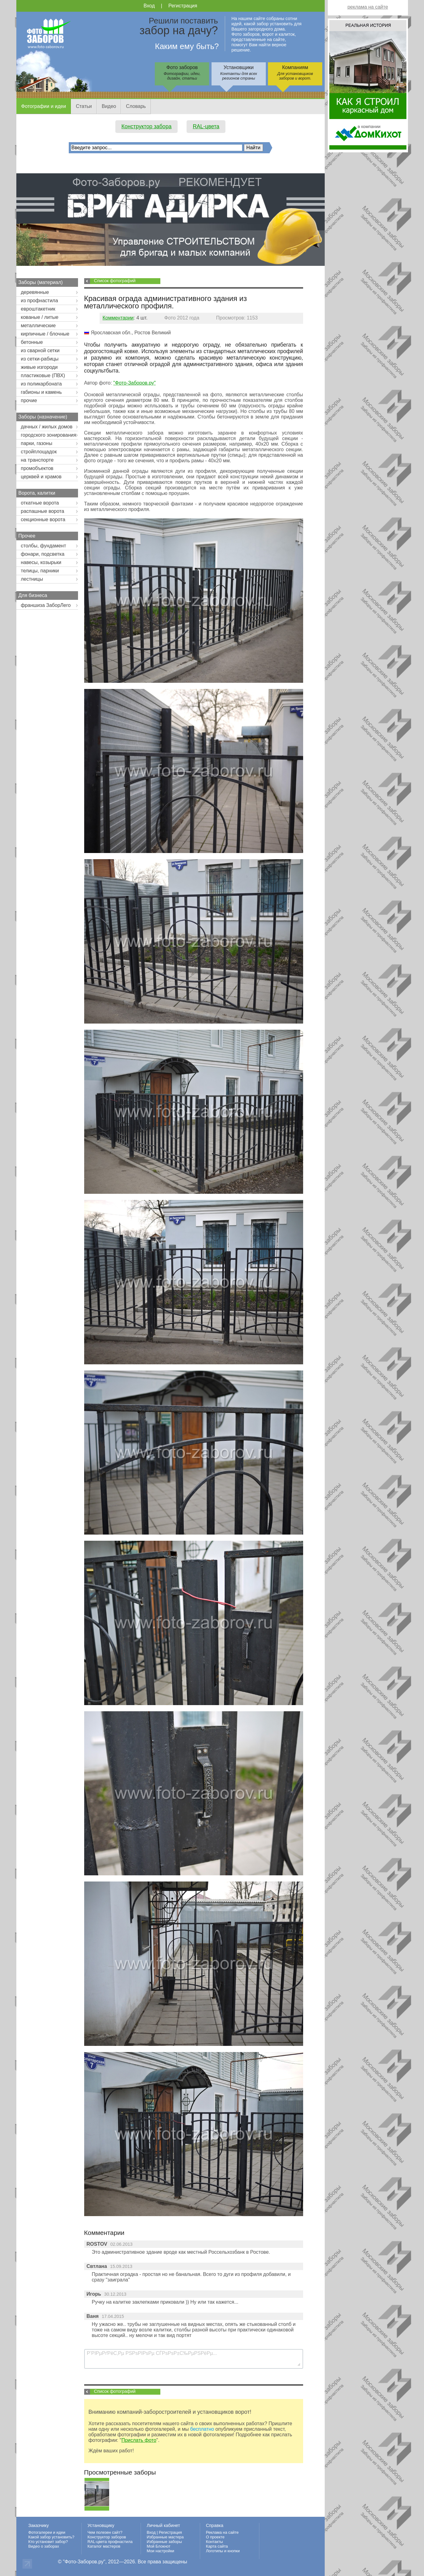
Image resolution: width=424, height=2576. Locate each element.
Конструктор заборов (107, 2537)
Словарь (136, 106)
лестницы (32, 579)
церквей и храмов (41, 476)
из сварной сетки (40, 350)
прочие (29, 400)
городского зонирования (48, 435)
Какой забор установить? (51, 2537)
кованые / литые (40, 317)
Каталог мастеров (104, 2546)
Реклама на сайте (222, 2532)
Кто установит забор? (48, 2541)
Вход (149, 5)
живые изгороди (39, 367)
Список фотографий (115, 280)
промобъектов (37, 468)
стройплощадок (39, 451)
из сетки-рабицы (40, 358)
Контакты (214, 2541)
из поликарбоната (41, 383)
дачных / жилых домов (46, 426)
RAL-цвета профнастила (110, 2541)
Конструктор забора (146, 126)
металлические (38, 325)
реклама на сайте (368, 7)
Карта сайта (217, 2546)
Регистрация (182, 5)
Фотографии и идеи (43, 106)
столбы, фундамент (43, 545)
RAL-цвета (206, 126)
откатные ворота (40, 502)
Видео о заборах (43, 2546)
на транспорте (37, 460)
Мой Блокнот (159, 2546)
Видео (109, 106)
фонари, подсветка (42, 554)
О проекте (215, 2537)
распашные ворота (42, 511)
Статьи (84, 106)
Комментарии (118, 317)
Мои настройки (160, 2551)
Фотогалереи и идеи (46, 2532)
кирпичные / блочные (45, 333)
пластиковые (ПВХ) (43, 375)
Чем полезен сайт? (105, 2532)
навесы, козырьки (41, 562)
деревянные (35, 292)
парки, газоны (36, 443)
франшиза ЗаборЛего (46, 605)
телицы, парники (40, 570)
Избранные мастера (165, 2537)
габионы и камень (41, 392)
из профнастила (39, 300)
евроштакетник (38, 308)
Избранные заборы (164, 2541)
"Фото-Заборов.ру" (134, 382)
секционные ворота (43, 519)
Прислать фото (138, 2440)
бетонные (32, 342)
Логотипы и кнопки (223, 2551)
